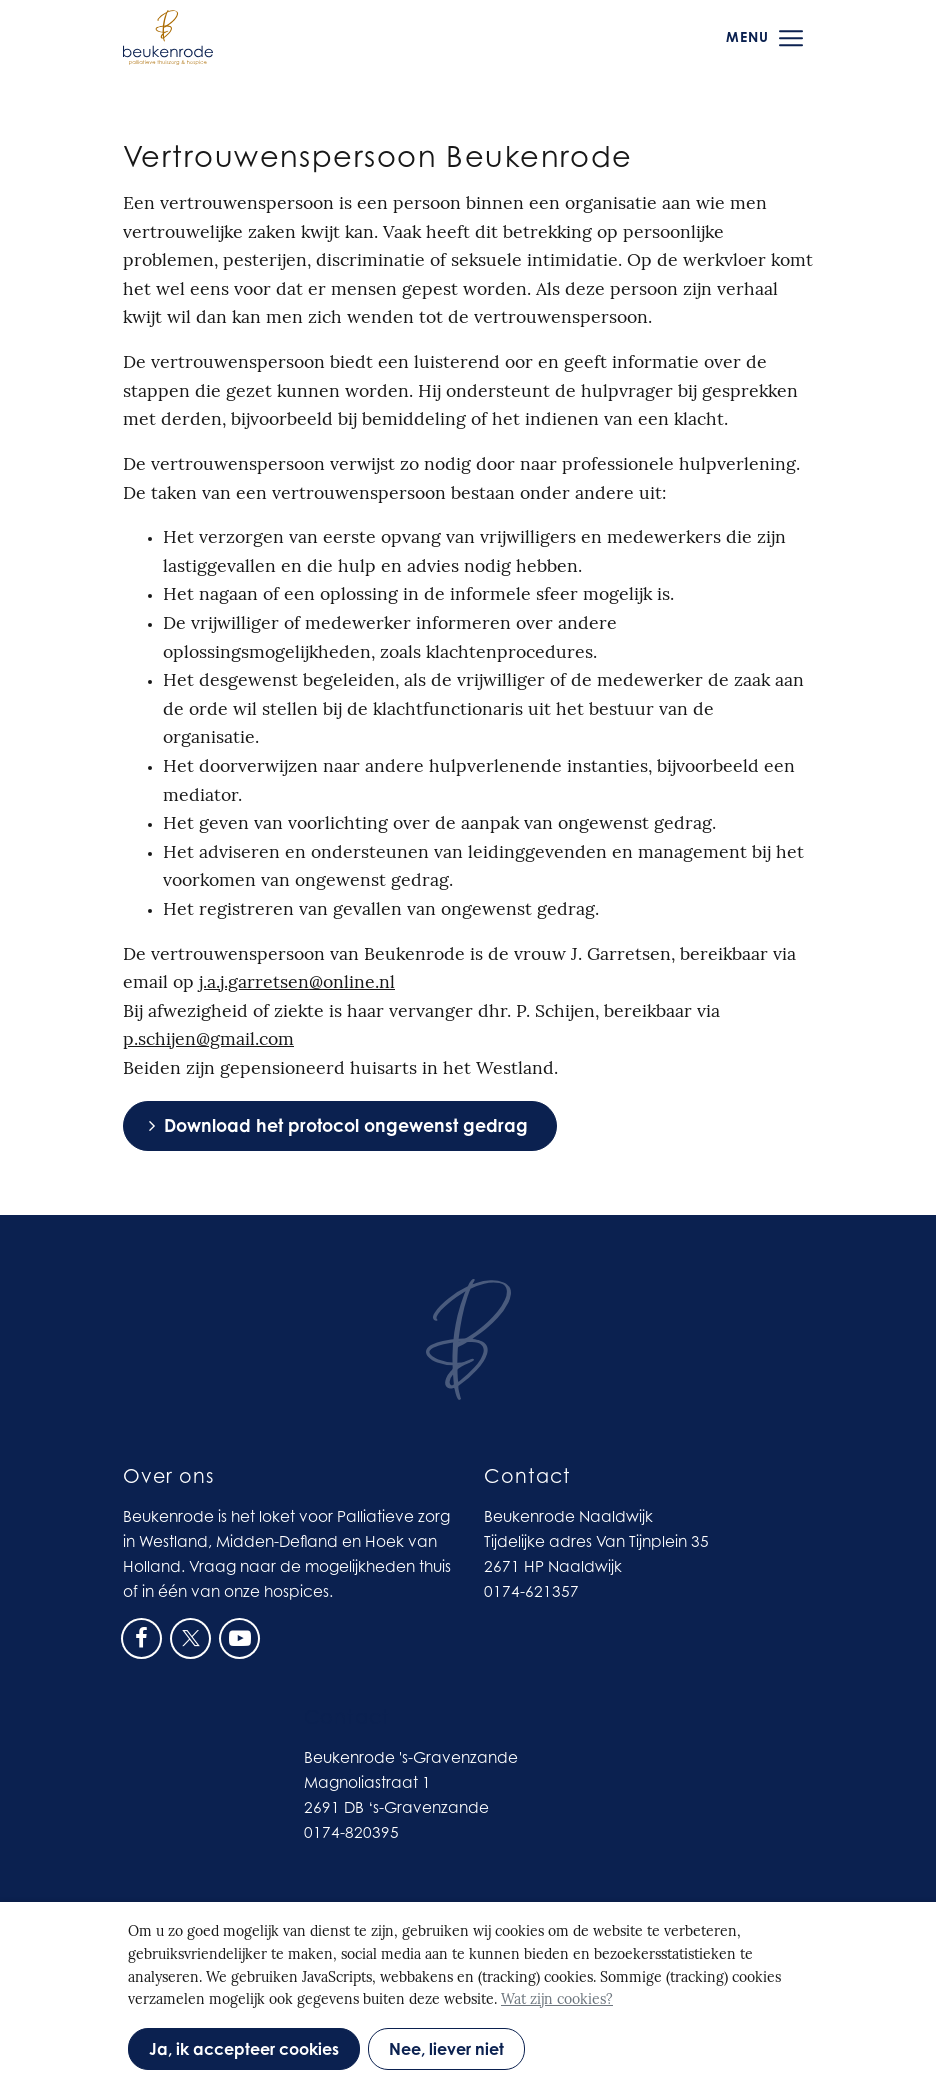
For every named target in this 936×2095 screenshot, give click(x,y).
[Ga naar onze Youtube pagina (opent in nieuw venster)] (239, 1636)
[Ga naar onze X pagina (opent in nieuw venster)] (190, 1636)
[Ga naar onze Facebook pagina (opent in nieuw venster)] (141, 1636)
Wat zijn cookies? (557, 2000)
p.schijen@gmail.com (208, 1040)
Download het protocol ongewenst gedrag (346, 1125)
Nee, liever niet (446, 2049)
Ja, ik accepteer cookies (244, 2049)
